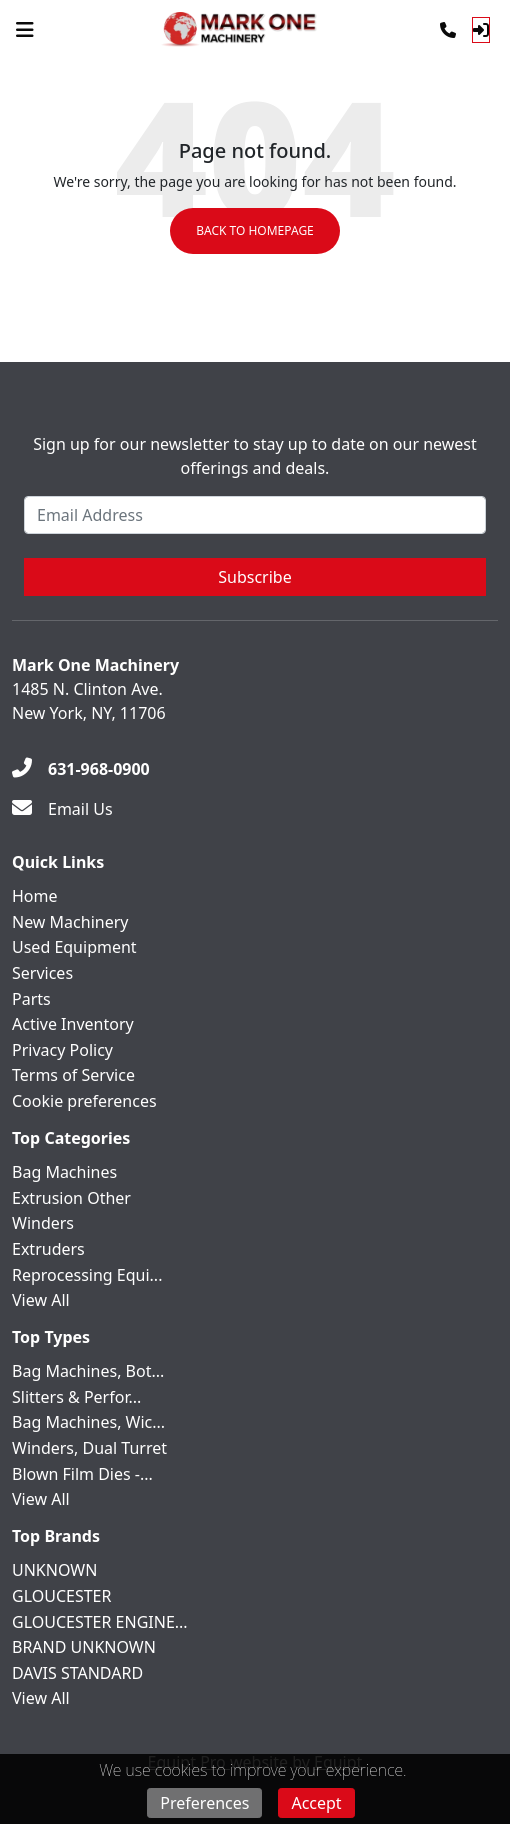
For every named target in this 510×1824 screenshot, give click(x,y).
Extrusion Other (71, 1198)
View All (41, 1300)
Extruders (48, 1249)
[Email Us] (62, 809)
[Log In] (481, 30)
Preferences (204, 1803)
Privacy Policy (62, 1050)
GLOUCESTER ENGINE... (100, 1622)
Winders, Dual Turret (89, 1448)
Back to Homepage (255, 230)
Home (35, 896)
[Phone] (448, 30)
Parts (31, 999)
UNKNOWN (54, 1570)
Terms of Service (73, 1075)
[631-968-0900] (81, 769)
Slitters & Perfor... (76, 1397)
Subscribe (254, 577)
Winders (43, 1223)
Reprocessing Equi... (87, 1275)
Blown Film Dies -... (82, 1474)
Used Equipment (74, 947)
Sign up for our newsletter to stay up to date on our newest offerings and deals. (255, 456)
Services (42, 973)
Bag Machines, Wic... (88, 1422)
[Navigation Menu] (25, 30)
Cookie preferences (84, 1101)
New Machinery (70, 922)
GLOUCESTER (61, 1596)
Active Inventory (73, 1024)
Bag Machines (64, 1172)
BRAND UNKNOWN (84, 1647)
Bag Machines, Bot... (88, 1371)
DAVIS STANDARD (77, 1673)
